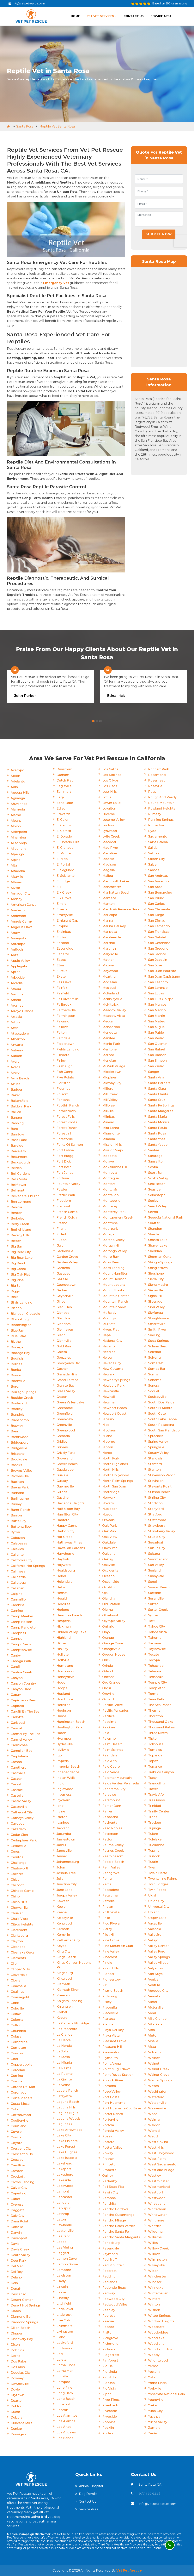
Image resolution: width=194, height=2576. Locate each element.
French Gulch (67, 1217)
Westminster (158, 2181)
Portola (108, 2125)
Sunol (152, 1582)
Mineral (108, 1122)
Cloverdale (19, 1975)
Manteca (109, 898)
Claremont (19, 1930)
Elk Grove (64, 898)
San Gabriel (157, 937)
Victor (152, 2002)
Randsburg (111, 2243)
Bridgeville (19, 1448)
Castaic (16, 1790)
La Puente (65, 2074)
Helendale (64, 1582)
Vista (152, 2047)
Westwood (157, 2198)
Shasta (153, 1234)
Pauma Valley (113, 1845)
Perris (106, 1884)
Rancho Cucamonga (118, 2215)
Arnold (16, 1000)
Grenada (63, 1436)
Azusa (15, 1084)
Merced (108, 1055)
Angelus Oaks (22, 927)
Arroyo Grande (22, 1011)
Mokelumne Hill (114, 1167)
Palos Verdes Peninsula (120, 1783)
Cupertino (18, 2193)
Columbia (18, 2031)
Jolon (61, 1867)
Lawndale (64, 2225)
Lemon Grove (67, 2264)
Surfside (154, 1593)
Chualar (17, 1913)
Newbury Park (113, 1385)
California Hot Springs (28, 1566)
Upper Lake (157, 1918)
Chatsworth (20, 1868)
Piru (105, 1985)
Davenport (19, 2238)
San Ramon (157, 1055)
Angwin (16, 933)
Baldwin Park (21, 1106)
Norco (107, 1453)
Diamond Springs (24, 2322)
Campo (16, 1639)
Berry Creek (20, 1224)
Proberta (109, 2170)
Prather (108, 2159)
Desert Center (22, 2300)
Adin (14, 787)
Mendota (109, 1032)
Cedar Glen (19, 1835)
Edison (62, 808)
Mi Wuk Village (113, 1066)
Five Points (65, 1077)
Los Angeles (66, 2432)
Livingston (65, 2331)
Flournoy (63, 1088)
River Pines (111, 2400)
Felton (62, 1032)
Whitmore (156, 2220)
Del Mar (17, 2266)
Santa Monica (159, 1122)
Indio (60, 1783)
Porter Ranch (112, 2114)
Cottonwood (21, 2115)
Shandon (155, 1229)
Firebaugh (64, 1066)
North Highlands (115, 1464)
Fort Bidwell (66, 1150)
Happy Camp (67, 1525)
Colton (16, 2025)
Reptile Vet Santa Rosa (57, 126)
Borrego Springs (23, 1392)
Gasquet (63, 1273)
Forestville (65, 1139)
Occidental (110, 1570)
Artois (15, 1022)
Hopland (63, 1694)
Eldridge (63, 881)
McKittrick (110, 1004)
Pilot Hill (108, 1934)
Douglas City (21, 2372)
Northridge (110, 1492)
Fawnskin (64, 1021)
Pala (105, 1733)
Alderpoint (19, 832)
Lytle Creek (111, 836)
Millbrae (108, 1105)
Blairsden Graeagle (25, 1314)
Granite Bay (66, 1385)
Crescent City (21, 2148)
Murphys (109, 1318)
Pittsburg (109, 1996)
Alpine (16, 860)
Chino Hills (19, 1902)
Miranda (108, 1139)
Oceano (108, 1576)
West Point (157, 2159)
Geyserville (65, 1296)
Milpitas (108, 1116)
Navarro (108, 1346)
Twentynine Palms (162, 1878)
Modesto (109, 1156)
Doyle (15, 2389)
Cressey (17, 2160)
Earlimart (64, 791)
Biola (15, 1297)
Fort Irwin (64, 1167)
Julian (61, 1878)
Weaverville (157, 2108)
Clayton (17, 1941)
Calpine (16, 1594)
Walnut (153, 2063)
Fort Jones (65, 1172)
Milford (107, 1088)
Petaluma (110, 1895)
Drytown (17, 2395)
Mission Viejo (112, 1150)
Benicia (16, 1207)
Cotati (16, 2109)
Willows (154, 2254)
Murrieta (109, 1324)
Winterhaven (158, 2293)
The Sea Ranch (159, 1705)
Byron (15, 1532)
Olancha (108, 1598)
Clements (18, 1958)
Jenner (62, 1856)
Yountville (155, 2400)
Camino (17, 1610)
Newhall (108, 1397)
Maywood (110, 971)
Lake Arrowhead (69, 2130)
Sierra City (156, 1279)
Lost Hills (109, 791)
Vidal (152, 2013)
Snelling (154, 1335)
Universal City (158, 1906)
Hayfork (63, 1559)
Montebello (111, 1201)
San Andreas (158, 876)
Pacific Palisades (115, 1710)
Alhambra (18, 837)
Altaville (17, 877)
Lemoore (64, 2270)
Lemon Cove (67, 2258)
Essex (61, 960)
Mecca (107, 1021)
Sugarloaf (155, 1542)
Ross (152, 791)
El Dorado (64, 836)
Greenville (64, 1425)
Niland (107, 1436)
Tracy (152, 1778)
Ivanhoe (63, 1822)
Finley (61, 1060)
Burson (16, 1515)
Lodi (60, 2354)
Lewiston (64, 2275)
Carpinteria (19, 1756)
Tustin (153, 1862)
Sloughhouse (158, 1318)
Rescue (108, 2321)
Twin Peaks (157, 1890)
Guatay (62, 1481)
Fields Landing (68, 1049)
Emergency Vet (56, 283)
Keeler (62, 1906)
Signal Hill (155, 1296)
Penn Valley (111, 1867)
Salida (153, 848)
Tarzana (154, 1643)
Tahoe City (156, 1626)
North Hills (110, 1469)
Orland (107, 1671)
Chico (15, 1879)
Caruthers (18, 1767)
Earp (60, 797)
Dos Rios (18, 2367)
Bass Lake (19, 1140)
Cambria (17, 1605)
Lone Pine (64, 2387)
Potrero (108, 2142)
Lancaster (64, 2197)
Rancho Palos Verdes (119, 2226)
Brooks (16, 1465)
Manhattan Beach (116, 892)
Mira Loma (110, 1128)
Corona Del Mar (23, 2087)
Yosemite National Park (166, 2394)
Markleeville (111, 937)
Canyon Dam (21, 1689)
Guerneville (65, 1486)
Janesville (64, 1850)
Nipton (107, 1447)
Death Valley (20, 2255)
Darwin (16, 2232)
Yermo (153, 2366)
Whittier (154, 2226)
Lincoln (62, 2287)
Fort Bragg (65, 1156)
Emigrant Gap (67, 920)
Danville (17, 2227)
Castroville (19, 1807)
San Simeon (157, 1060)
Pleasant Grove (114, 2041)
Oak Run (109, 1531)
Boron (15, 1386)
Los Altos (64, 2427)
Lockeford (65, 2343)
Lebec (61, 2242)
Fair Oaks (64, 982)
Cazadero (18, 1829)
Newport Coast (114, 1413)
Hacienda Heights (71, 1503)
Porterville (110, 2119)
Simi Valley (156, 1307)
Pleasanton (111, 2052)
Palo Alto (109, 1761)
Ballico (16, 1112)
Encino (62, 937)
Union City (156, 1901)
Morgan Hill (111, 1245)
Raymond (110, 2254)
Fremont (63, 1206)
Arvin (15, 1028)
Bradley (16, 1409)
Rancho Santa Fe (115, 2231)
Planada (108, 2019)
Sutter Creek (158, 1610)
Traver (153, 1789)
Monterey (110, 1206)
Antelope (18, 944)
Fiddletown (65, 1044)
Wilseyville (156, 2265)
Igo (59, 1755)
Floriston (63, 1083)
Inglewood (65, 1789)
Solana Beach (158, 1346)
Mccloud (109, 988)
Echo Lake (65, 803)
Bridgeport (19, 1442)
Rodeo (107, 2433)
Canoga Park (21, 1661)
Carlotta (17, 1717)
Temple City (157, 1682)
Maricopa (109, 915)
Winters (154, 2299)
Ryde (152, 831)
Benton (16, 1213)
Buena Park (20, 1487)
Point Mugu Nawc (116, 2069)
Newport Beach (114, 1408)
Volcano (154, 2052)
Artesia (16, 1017)
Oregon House (113, 1654)
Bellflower (18, 1185)
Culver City (19, 2188)
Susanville (156, 1598)
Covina (16, 2137)
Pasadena (110, 1817)
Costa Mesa (20, 2104)
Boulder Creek (22, 1398)
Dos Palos (19, 2361)
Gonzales (64, 1357)
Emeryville (65, 915)
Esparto (63, 954)
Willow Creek (158, 2248)
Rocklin (108, 2428)
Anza (15, 955)
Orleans (108, 1677)
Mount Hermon (114, 1279)
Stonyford (156, 1509)
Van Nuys (155, 1974)
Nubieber (109, 1509)
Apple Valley (20, 961)
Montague (110, 1178)
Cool (14, 2059)
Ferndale (63, 1038)
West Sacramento (162, 2164)
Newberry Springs (116, 1380)
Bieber (16, 1241)
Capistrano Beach (25, 1700)
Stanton (154, 1469)
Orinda (107, 1666)
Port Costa (110, 2097)
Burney (16, 1504)
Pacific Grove (112, 1705)
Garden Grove (67, 1257)
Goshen (63, 1369)
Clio (14, 1963)
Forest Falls (66, 1116)
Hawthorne (65, 1553)
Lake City (64, 2135)
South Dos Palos (161, 1402)
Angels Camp (21, 921)
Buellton (17, 1482)
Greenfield (65, 1413)
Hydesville (65, 1744)
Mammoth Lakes (116, 881)
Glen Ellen (64, 1307)
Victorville (155, 2007)
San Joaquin (157, 960)
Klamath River (68, 1990)
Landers (63, 2202)
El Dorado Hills (68, 842)
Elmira (61, 904)
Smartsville (157, 1324)
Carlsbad (18, 1723)
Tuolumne (156, 1845)
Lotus (106, 797)
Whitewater (157, 2215)
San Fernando (159, 926)
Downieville (20, 2384)
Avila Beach (20, 1078)
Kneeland (64, 1995)
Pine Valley (110, 1951)
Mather (108, 960)
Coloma (17, 2020)
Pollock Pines (113, 2080)
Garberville (65, 1251)
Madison (109, 864)
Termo (153, 1694)
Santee (153, 1150)
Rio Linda (109, 2372)
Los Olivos (110, 780)
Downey (17, 2378)
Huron (61, 1733)
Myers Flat (110, 1329)
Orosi (106, 1688)
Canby (16, 1655)
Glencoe (63, 1313)
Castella (17, 1795)
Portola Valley (113, 2131)
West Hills (156, 2147)
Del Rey (17, 2272)
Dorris (15, 2356)
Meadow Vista (113, 1016)
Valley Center (158, 1946)
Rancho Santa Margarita (121, 2237)
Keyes (61, 1946)
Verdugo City (158, 1991)
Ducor (15, 2412)
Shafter (154, 1223)
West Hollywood (161, 2153)
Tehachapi (156, 1666)
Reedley (108, 2310)
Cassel (16, 1784)
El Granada (65, 848)
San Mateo (156, 1021)
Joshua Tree (66, 1873)
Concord (17, 2053)
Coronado (19, 2092)
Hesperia (64, 1621)
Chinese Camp (22, 1891)
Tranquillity (156, 1783)
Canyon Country (23, 1683)
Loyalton (109, 808)
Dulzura (16, 2417)
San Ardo (155, 887)
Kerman (63, 1929)
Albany (16, 820)
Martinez (109, 948)
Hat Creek (64, 1537)
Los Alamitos (67, 2415)
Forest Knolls (67, 1122)
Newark (108, 1374)
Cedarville (18, 1846)
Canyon (17, 1678)
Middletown (111, 1072)
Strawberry (156, 1525)
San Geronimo (159, 943)
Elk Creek (64, 892)
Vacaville (155, 1923)
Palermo (109, 1738)
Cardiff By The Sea (25, 1711)
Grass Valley (66, 1391)
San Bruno (156, 898)
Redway (108, 2293)
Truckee (154, 1822)
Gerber (62, 1290)
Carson (16, 1762)
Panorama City (113, 1789)
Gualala (62, 1475)
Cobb (15, 2003)
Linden (62, 2292)
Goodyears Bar (68, 1363)
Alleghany (18, 848)
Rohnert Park (158, 769)
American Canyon (25, 905)
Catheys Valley (22, 1818)
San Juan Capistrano (164, 976)
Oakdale (109, 1542)
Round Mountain (161, 803)
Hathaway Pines (69, 1542)
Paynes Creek (113, 1850)
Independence (68, 1772)
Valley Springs (159, 1957)
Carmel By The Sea (25, 1734)
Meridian (109, 1060)
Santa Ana (156, 1077)
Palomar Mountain (117, 1778)
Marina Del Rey (114, 926)
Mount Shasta (113, 1290)
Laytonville (65, 2230)
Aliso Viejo (19, 843)
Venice (153, 1979)
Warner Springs (160, 2080)
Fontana (63, 1100)
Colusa (16, 2036)
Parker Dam (111, 1806)
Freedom (64, 1201)
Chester (17, 1874)
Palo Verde (110, 1772)
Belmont (17, 1190)
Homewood (66, 1671)
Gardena (63, 1268)
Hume (61, 1716)
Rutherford (156, 825)
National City (112, 1341)
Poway (107, 2153)
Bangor (16, 1117)
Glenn (61, 1335)
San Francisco (159, 932)
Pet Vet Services (102, 16)
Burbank (17, 1493)
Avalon (16, 1061)
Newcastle (110, 1391)
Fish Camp (65, 1072)
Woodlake (156, 2338)
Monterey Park (114, 1212)
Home (75, 16)
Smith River (157, 1329)
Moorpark (110, 1229)
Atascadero (20, 1033)
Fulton (62, 1240)
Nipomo (108, 1441)
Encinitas (64, 932)
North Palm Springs (117, 1481)
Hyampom (65, 1738)
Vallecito (154, 1934)
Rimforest (110, 2360)
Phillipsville (110, 1912)
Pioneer (108, 1974)
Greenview (65, 1419)
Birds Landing (21, 1302)
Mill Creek (110, 1094)
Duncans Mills (21, 2423)
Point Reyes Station (117, 2075)
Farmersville (66, 1010)
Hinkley (62, 1649)
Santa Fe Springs (161, 1105)
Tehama (154, 1671)
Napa (106, 1335)
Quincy (107, 2175)
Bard (14, 1129)
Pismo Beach (112, 1991)
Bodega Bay (20, 1353)
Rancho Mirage (114, 2220)
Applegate (19, 966)
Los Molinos (111, 775)
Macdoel (109, 842)
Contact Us (134, 16)
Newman (109, 1402)
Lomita (62, 2376)
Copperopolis (21, 2064)
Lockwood (65, 2348)
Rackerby (109, 2181)
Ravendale (110, 2248)
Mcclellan (109, 982)
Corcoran (18, 2070)
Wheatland (157, 2203)
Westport (155, 2192)
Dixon (15, 2344)
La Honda (64, 2046)
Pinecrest (109, 1957)
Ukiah (152, 1895)
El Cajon (63, 820)
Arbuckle (18, 977)
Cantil (15, 1667)
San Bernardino (160, 892)
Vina (151, 2030)
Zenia (152, 2433)
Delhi (15, 2283)
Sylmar (153, 1615)
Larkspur (63, 2208)
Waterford (156, 2097)
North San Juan (114, 1486)
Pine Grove (110, 1940)
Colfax (16, 2014)
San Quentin (157, 1044)
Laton (61, 2219)
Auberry (17, 1050)
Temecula (156, 1677)
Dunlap (16, 2429)
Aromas (17, 1005)
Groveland (65, 1458)
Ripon (107, 2394)
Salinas (153, 853)
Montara (109, 1184)
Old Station (111, 1604)
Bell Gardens (20, 1173)
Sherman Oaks (159, 1257)
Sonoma (154, 1380)
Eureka (62, 971)
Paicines (108, 1727)
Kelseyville (65, 1918)
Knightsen (65, 2006)
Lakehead (64, 2163)
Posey (107, 2136)
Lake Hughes (67, 2152)
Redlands (109, 2282)
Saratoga (155, 1156)
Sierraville (155, 1290)
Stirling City (157, 1497)
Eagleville (64, 786)
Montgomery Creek (117, 1217)
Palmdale (109, 1755)
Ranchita (109, 2203)
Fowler (62, 1189)
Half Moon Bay (68, 1509)
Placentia (109, 2007)
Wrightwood (158, 2360)
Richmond (110, 2344)
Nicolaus (109, 1430)
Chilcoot (17, 1885)
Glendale (63, 1318)
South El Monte (160, 1408)
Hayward (64, 1565)
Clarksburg (19, 1935)
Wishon (154, 2310)
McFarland (110, 993)
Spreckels (155, 1436)
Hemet (62, 1593)
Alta (14, 865)
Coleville (17, 2008)
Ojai (105, 1593)
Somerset (156, 1363)
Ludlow (108, 825)
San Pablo (156, 1032)
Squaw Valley (158, 1453)
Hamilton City (67, 1514)
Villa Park (155, 2024)
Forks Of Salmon (70, 1144)
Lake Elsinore (67, 2141)
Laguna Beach (68, 2102)
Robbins (108, 2422)
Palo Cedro (111, 1766)
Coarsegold (20, 1997)
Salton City (156, 859)
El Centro (64, 825)
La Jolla (62, 2051)
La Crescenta (67, 2029)
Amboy (16, 899)
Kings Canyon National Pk (74, 1965)
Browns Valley (22, 1470)
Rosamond (157, 775)
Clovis (15, 1980)
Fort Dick (64, 1161)
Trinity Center (158, 1811)
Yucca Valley (157, 2422)
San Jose (155, 965)
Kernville (63, 1934)
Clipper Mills (20, 1969)
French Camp (67, 1212)
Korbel (62, 2012)
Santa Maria (157, 1116)
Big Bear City (21, 1252)
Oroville (108, 1694)
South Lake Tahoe (162, 1419)
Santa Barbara (159, 1083)
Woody (154, 2355)
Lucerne (108, 814)
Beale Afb (18, 1151)
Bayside (17, 1145)
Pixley (107, 2002)
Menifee (108, 1038)
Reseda (108, 2327)
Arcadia (17, 983)
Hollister (63, 1654)
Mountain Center (115, 1296)
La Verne (63, 2085)
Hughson (64, 1710)
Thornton (155, 1716)
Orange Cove (112, 1643)
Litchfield (64, 2303)
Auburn (16, 1056)
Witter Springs (159, 2315)
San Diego (156, 915)
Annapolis (18, 938)
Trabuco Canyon (161, 1772)
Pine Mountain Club (117, 1946)
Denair (16, 2288)
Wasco (153, 2086)
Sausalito (155, 1161)
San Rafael (156, 1049)
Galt (60, 1245)
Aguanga (18, 798)
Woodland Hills (160, 2349)
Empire (62, 926)
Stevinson (156, 1481)
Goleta (62, 1352)
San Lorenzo (158, 988)
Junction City (67, 1884)
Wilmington (157, 2259)
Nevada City (111, 1363)
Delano (16, 2277)
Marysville (110, 954)
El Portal (63, 864)
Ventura (154, 1985)
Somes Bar (156, 1369)
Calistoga (18, 1582)
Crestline (18, 2165)
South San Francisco (164, 1430)
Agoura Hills (20, 792)
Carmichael (19, 1745)
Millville (108, 1111)
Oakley (107, 1559)
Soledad (154, 1352)
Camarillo (18, 1599)
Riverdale (109, 2411)
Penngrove (110, 1873)
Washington (157, 2091)
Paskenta (109, 1822)
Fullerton (63, 1234)
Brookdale (19, 1459)
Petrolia (108, 1901)
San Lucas (156, 993)
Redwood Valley (115, 2304)
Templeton (157, 1688)
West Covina (158, 2142)
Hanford (63, 1520)
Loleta (62, 2359)
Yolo (151, 2377)
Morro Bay (110, 1257)
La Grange (64, 2034)
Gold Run (64, 1346)
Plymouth (110, 2058)
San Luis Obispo (160, 999)
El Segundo (65, 870)
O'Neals (108, 1520)
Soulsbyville (157, 1397)
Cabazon (18, 1538)
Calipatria (18, 1577)
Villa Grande (157, 2019)
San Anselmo (158, 881)
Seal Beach (156, 1184)
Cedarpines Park (24, 1840)
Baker (15, 1095)
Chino (15, 1896)
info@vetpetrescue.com (27, 3)
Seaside (154, 1189)
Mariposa (109, 932)
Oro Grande (111, 1682)
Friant (61, 1229)
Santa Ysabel (158, 1144)
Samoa (153, 870)
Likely (61, 2281)
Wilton (153, 2271)
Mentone (109, 1049)
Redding (109, 2276)
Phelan (107, 1906)
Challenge (18, 1863)
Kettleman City (68, 1940)
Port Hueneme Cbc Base (121, 2108)
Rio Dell (108, 2366)
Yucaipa (154, 2416)
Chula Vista (19, 1919)
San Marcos (157, 1004)
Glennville (64, 1341)
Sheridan (155, 1251)
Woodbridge (158, 2332)
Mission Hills (112, 1144)
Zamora (154, 2428)
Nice (105, 1425)
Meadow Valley (114, 1010)
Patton (107, 1839)
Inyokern (63, 1800)
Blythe (16, 1342)
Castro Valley (21, 1801)
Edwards (63, 814)
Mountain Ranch (115, 1301)
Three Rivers (158, 1733)
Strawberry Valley (161, 1531)
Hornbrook (65, 1699)
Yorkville (154, 2388)
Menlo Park (111, 1044)
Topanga (155, 1755)
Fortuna (63, 1178)
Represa (108, 2315)
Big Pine (17, 1280)
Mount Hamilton (115, 1273)
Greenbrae (65, 1408)
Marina (107, 920)
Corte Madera (21, 2098)
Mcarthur (109, 976)
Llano (61, 2337)
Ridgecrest (110, 2355)
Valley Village (158, 1963)
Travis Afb (156, 1794)
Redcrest (109, 2271)
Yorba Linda (157, 2383)
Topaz (153, 1761)
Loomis (63, 2410)
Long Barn (65, 2393)
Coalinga (18, 1991)
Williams (155, 2237)
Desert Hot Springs (26, 2305)
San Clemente (159, 909)
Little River (65, 2309)
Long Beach (66, 2399)
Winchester (157, 2276)
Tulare (153, 1834)
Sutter (153, 1604)
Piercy (107, 1929)
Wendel (154, 2131)
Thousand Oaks (160, 1722)
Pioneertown (112, 1979)
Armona (17, 994)
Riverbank (110, 2405)
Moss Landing (113, 1268)
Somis (153, 1374)
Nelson (107, 1357)
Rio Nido (109, 2377)
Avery (15, 1073)
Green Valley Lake (70, 1402)
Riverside (109, 2416)
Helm (61, 1587)
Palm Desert (112, 1744)
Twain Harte (157, 1873)
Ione (60, 1806)
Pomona (109, 2086)
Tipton (153, 1738)
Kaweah (63, 1901)
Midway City (111, 1083)
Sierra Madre (158, 1285)
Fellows (63, 1027)
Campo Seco (21, 1644)
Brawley (17, 1426)
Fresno (62, 1223)
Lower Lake (111, 803)
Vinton (153, 2035)
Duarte (16, 2401)
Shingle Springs (160, 1262)
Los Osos (109, 786)
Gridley (62, 1441)
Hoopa (62, 1688)
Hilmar (62, 1643)
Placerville (110, 2013)
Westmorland (159, 2187)
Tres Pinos (156, 1800)
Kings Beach (66, 1957)
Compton (18, 2048)
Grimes (62, 1447)
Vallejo (153, 1940)
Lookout (63, 2404)
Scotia (153, 1167)
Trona (152, 1817)
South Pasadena (161, 1425)
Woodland (156, 2344)
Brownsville (20, 1476)
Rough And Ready (162, 797)
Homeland (65, 1666)
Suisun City (156, 1548)
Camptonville (21, 1650)
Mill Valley (110, 1100)
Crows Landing (22, 2182)
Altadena (18, 871)
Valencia (154, 1929)
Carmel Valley (21, 1739)
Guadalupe (65, 1469)
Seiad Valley (157, 1206)
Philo (106, 1918)
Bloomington (21, 1325)
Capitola (17, 1706)
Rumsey (154, 814)
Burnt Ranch (20, 1510)
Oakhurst (109, 1548)
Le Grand (63, 2236)
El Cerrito (64, 831)
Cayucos (17, 1823)
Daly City (17, 2216)
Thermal (154, 1710)
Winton (154, 2304)
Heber (61, 1576)
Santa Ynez (156, 1139)
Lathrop (63, 2214)
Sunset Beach (159, 1587)
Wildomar (156, 2231)
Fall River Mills (68, 999)
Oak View (109, 1537)
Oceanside (110, 1582)
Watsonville (157, 2103)
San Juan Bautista (162, 971)
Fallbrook (64, 1004)
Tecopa (154, 1660)
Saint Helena (158, 842)
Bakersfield (19, 1101)
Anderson (18, 916)
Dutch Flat (65, 780)
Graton (62, 1397)
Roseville (155, 786)
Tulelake (154, 1839)
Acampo (17, 770)
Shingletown (158, 1268)
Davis (15, 2244)
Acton (15, 776)
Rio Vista (109, 2388)
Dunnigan (18, 2434)
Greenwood (66, 1430)
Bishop (16, 1308)
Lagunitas (64, 2124)
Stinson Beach (159, 1492)
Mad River (110, 848)
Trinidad (154, 1806)
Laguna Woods (69, 2118)
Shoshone (156, 1273)
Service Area (161, 16)
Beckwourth (20, 1162)
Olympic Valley (113, 1621)
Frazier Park (66, 1195)
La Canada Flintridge (73, 2023)
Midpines (109, 1077)
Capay (16, 1695)
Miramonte (111, 1133)
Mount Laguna (113, 1285)
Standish (155, 1458)
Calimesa (18, 1571)
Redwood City (113, 2299)
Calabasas (19, 1543)
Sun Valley (156, 1565)
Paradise (109, 1794)
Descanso (18, 2294)
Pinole (107, 1963)
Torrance (155, 1766)
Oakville (108, 1565)
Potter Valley (112, 2147)
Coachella (18, 1986)
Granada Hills (67, 1374)
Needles (108, 1352)
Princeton (110, 2164)
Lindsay (63, 2298)
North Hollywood (115, 1475)
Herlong (63, 1610)
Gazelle (62, 1279)
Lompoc (63, 2382)
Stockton (155, 1503)
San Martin (156, 1016)
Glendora (64, 1324)
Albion (16, 826)
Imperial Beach (68, 1766)
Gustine (63, 1497)
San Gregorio (158, 948)
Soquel (153, 1391)
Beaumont (19, 1157)
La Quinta (64, 2079)
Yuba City (155, 2411)
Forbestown (66, 1111)
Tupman (154, 1850)
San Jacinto (157, 954)
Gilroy (61, 1301)
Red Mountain (113, 2265)
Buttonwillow (21, 1526)
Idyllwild (63, 1750)
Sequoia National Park (165, 1217)
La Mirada (64, 2062)
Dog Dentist (88, 2494)
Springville (156, 1447)
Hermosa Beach (69, 1615)
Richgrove (110, 2338)
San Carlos (156, 904)
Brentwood (19, 1437)
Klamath (63, 1984)
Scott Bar (155, 1172)
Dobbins (17, 2350)
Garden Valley (67, 1262)
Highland (64, 1638)
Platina (107, 2024)
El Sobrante (66, 876)
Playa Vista (111, 2035)
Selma (153, 1212)
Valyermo (155, 1968)
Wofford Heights (161, 2321)
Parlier (107, 1811)
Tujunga (154, 1828)
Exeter (62, 976)
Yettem (154, 2372)
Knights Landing (69, 2001)
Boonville (18, 1381)
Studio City (156, 1537)
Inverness (64, 1794)
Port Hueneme (113, 2103)
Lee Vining (65, 2247)
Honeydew (65, 1677)
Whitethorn (157, 2209)
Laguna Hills (66, 2107)
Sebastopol (157, 1195)
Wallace (154, 2058)
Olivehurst (110, 1615)
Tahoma (154, 1638)
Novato (108, 1503)
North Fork (110, 1458)
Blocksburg (20, 1319)
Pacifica (108, 1716)
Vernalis (154, 1996)
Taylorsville (157, 1649)
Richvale (108, 2349)
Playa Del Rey (113, 2030)
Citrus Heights (22, 1924)
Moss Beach (112, 1262)
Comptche (19, 2042)
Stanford (155, 1464)
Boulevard (19, 1403)
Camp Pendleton (24, 1627)
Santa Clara (157, 1088)
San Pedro (156, 1038)
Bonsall (16, 1375)
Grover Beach (67, 1464)
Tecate (153, 1654)
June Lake (64, 1890)
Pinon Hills (110, 1968)
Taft (151, 1621)
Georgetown (66, 1285)
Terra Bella (156, 1699)
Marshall (109, 943)
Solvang (154, 1357)
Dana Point (19, 2221)
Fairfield (63, 993)
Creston (17, 2171)
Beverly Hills (20, 1235)
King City (63, 1951)
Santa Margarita (160, 1111)
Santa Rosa (24, 126)
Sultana (154, 1553)
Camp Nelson (21, 1622)
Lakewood (65, 2186)
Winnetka (155, 2287)
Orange (108, 1638)
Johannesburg (68, 1862)
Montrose (110, 1223)
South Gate (157, 1413)
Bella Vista (19, 1179)
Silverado (155, 1301)
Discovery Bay (22, 2339)
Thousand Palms (161, 1727)
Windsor (154, 2282)
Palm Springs (112, 1750)
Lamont (63, 2191)
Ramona (109, 2198)
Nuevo (107, 1514)
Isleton (62, 1817)
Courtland (18, 2126)
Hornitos (63, 1705)
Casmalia (18, 1773)
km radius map (159, 316)
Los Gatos (110, 769)
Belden (16, 1168)
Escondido (65, 948)
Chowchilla (19, 1907)
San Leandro (158, 982)
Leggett (63, 2253)
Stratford (155, 1514)
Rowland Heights (161, 808)
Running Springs (161, 820)
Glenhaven (65, 1329)
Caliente (17, 1554)
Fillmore (63, 1055)
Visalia (153, 2041)
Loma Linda (66, 2365)
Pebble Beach (113, 1862)
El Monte (64, 853)
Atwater (17, 1045)
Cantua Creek (21, 1672)
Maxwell (108, 965)
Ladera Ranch (67, 2090)
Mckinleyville (112, 999)
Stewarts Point (160, 1486)
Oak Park (109, 1525)
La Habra (64, 2040)
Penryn (107, 1878)
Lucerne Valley (113, 820)
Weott (153, 2136)
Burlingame (20, 1498)
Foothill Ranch (68, 1105)
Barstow (17, 1134)
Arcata (16, 989)
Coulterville (19, 2120)
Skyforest (155, 1313)
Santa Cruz (156, 1100)
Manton (108, 904)
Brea (14, 1431)
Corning (17, 2076)
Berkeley (17, 1218)
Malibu (107, 876)
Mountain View (114, 1307)
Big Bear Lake (22, 1258)
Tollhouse (155, 1744)
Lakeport (64, 2169)
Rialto (107, 2332)
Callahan (17, 1588)
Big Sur (16, 1286)
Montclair (109, 1189)
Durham (63, 775)
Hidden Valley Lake (71, 1632)
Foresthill (64, 1133)
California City (21, 1560)
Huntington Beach (71, 1722)
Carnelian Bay (21, 1751)
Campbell (18, 1633)
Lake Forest (66, 2146)
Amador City (20, 893)
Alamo (16, 815)
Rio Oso (108, 2383)
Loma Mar (65, 2371)
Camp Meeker (22, 1616)
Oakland (109, 1553)
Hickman (64, 1626)
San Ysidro (156, 1066)
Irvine (61, 1811)
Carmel (16, 1728)
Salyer (153, 864)
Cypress (17, 2204)
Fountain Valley (68, 1184)
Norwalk (108, 1497)
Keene (62, 1912)
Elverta (62, 909)
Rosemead (157, 780)
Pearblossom (113, 1856)
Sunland (154, 1570)
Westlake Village (161, 2170)
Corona (16, 2081)
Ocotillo (108, 1587)
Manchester (111, 887)
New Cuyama (112, 1369)
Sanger (153, 1072)
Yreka (152, 2405)
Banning (17, 1123)
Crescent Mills (22, 2154)
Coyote (16, 2143)
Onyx (106, 1632)
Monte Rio (110, 1195)
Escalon (63, 943)
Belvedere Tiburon (25, 1196)
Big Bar (16, 1246)
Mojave (108, 1161)
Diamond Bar (21, 2316)
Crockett (18, 2176)
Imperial (63, 1761)
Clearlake (18, 1947)
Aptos (15, 972)
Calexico (17, 1549)
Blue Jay (17, 1330)
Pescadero (110, 1890)
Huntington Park (70, 1727)
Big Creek (18, 1269)
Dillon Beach (20, 2328)
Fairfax (62, 988)
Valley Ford (156, 1951)
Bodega (17, 1347)
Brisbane (18, 1454)
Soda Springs (158, 1341)
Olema (107, 1610)
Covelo (16, 2132)
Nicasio (108, 1419)
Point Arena (111, 2063)
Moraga (108, 1234)
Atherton (18, 1039)
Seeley (153, 1201)
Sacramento (157, 836)
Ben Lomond (21, 1201)
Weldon (154, 2125)
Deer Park (18, 2260)
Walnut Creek (158, 2069)
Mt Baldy (109, 1313)
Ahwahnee (19, 804)
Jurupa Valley (67, 1895)
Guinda (62, 1492)
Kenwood (64, 1923)
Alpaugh (17, 854)
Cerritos (17, 1857)
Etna (60, 965)
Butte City (18, 1521)
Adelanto (18, 781)
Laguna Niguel (68, 2113)
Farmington (66, 1016)
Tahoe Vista (157, 1632)
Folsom (63, 1094)
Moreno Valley (113, 1240)
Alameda (18, 809)
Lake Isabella (67, 2158)
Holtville (63, 1660)
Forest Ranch (67, 1128)
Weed (152, 2114)
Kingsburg (65, 1973)
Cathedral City (22, 1812)
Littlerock (64, 2315)
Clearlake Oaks (22, 1952)
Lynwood (109, 831)
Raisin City (110, 2192)
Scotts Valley (158, 1178)
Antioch (17, 949)
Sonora (153, 1385)
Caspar (16, 1779)
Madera (108, 859)
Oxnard (108, 1699)
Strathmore (157, 1520)
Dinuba (16, 2333)
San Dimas (156, 920)
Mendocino (111, 1027)
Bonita (16, 1370)
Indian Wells (66, 1778)
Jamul (61, 1845)
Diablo (16, 2311)
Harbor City (65, 1531)
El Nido (62, 859)
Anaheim (18, 910)
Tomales (155, 1750)
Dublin (16, 2406)
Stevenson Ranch (161, 1475)
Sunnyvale (156, 1576)
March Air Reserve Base (120, 909)
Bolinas (16, 1364)
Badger (16, 1089)
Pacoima (109, 1722)
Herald (62, 1598)
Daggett (17, 2210)
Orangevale (111, 1649)
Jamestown (66, 1839)
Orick (106, 1660)
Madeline (109, 853)
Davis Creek (20, 2249)
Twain (152, 1867)
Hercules (63, 1604)
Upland (154, 1912)
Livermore (65, 2326)
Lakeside (64, 2180)
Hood (61, 1682)
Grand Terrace (67, 1380)
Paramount (111, 1800)
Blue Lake (18, 1336)
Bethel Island (21, 1229)
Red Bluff (109, 2259)
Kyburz (62, 2018)
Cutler (15, 2199)
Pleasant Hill (112, 2047)
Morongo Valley (114, 1251)
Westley (154, 2175)
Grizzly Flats (66, 1453)
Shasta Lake (157, 1240)
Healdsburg (66, 1570)
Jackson (63, 1828)
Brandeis (17, 1414)
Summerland (158, 1559)
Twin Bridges (158, 1884)
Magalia (108, 870)
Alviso (15, 888)
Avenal (16, 1067)
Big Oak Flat (20, 1274)
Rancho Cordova (115, 2209)
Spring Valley (158, 1441)
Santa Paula (157, 1128)
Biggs (15, 1291)
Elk (59, 887)
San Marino (157, 1010)
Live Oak (63, 2320)
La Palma (64, 2068)
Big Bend (18, 1263)
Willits (153, 2243)
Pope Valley (111, 2091)
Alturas (16, 882)
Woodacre (156, 2327)
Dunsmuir (64, 769)
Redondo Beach (115, 2287)
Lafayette (64, 2096)
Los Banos (65, 2438)
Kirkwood (64, 1978)
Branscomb (20, 1420)
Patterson (110, 1834)
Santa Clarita (158, 1094)
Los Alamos (66, 2421)
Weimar (154, 2119)
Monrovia (109, 1172)
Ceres (15, 1851)
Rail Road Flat (113, 2187)
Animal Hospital (91, 2486)
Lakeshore (65, 2174)
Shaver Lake (157, 1245)
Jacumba (64, 1834)
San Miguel (156, 1027)
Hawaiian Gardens (71, 1548)
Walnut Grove (158, 2075)
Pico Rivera (111, 1923)
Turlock (154, 1856)
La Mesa (63, 2057)
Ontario (108, 1626)
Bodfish (17, 1358)
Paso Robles (112, 1828)
